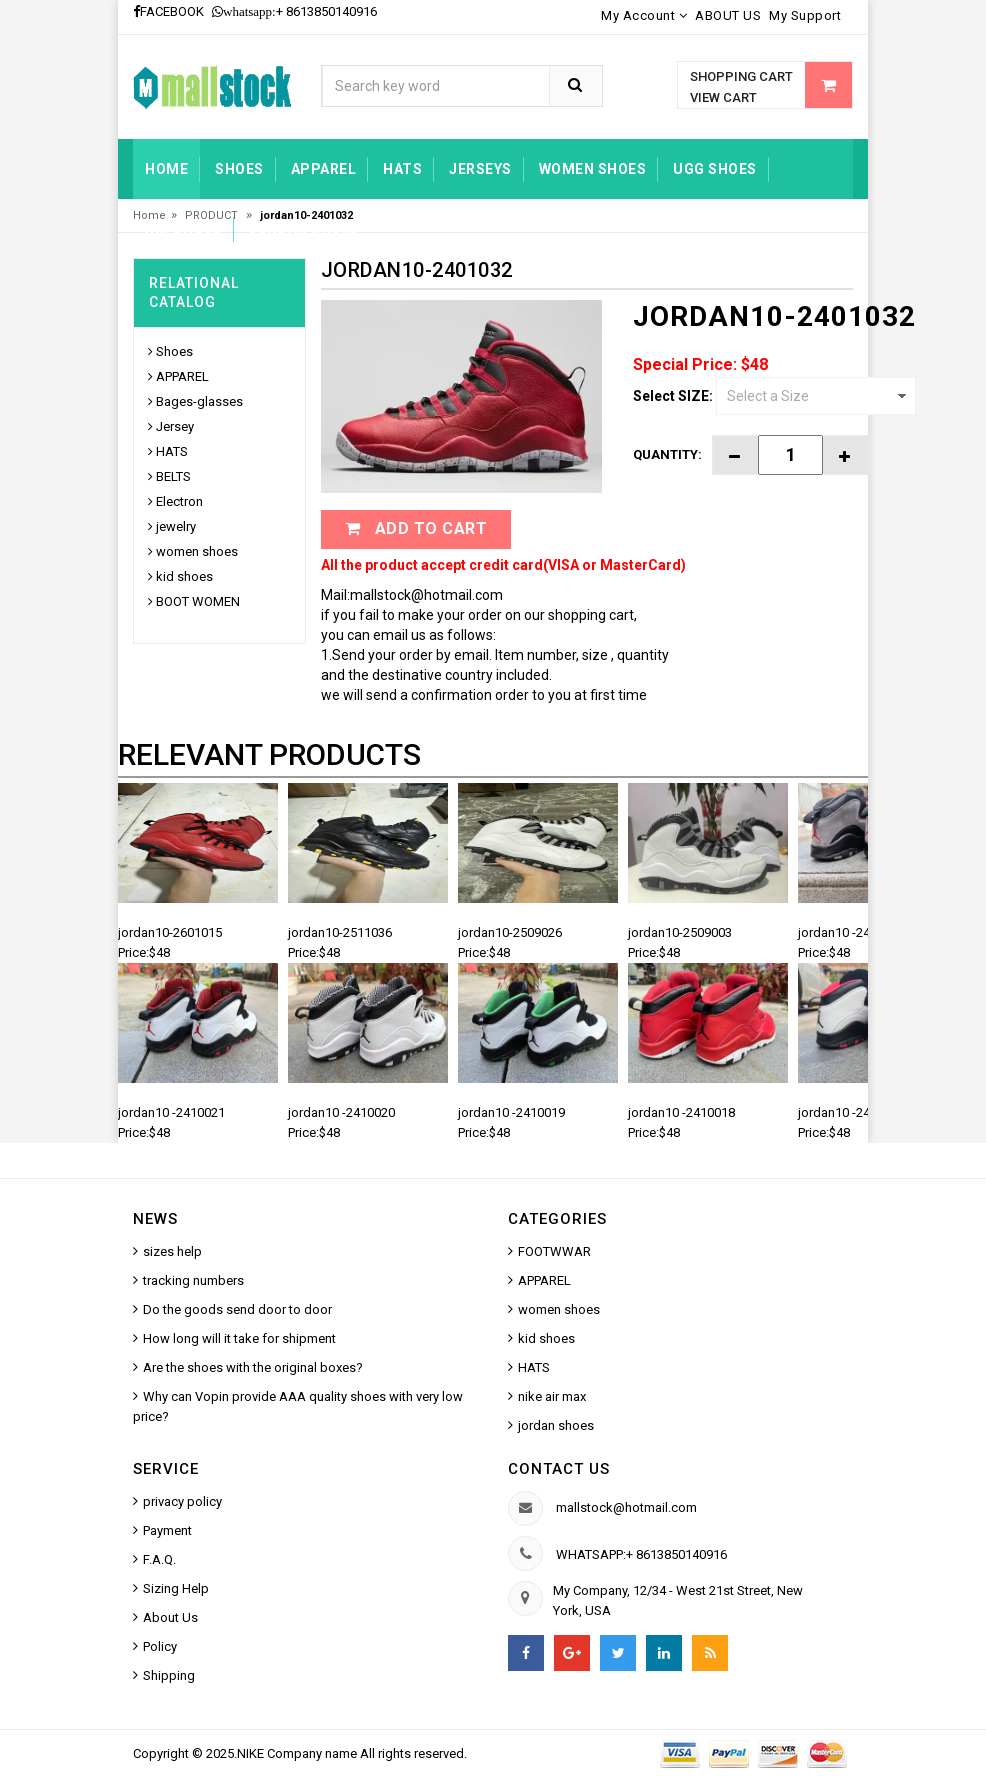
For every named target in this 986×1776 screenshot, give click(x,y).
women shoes (593, 169)
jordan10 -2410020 (341, 1112)
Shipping (169, 1675)
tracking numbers (193, 1280)
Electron (179, 501)
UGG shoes (715, 169)
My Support (805, 15)
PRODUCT (213, 215)
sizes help (172, 1251)
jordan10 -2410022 (851, 932)
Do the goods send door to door (237, 1309)
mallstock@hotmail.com (626, 1507)
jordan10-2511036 (340, 932)
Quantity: (667, 454)
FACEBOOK (168, 11)
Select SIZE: (673, 396)
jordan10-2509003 (680, 932)
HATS (402, 169)
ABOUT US (728, 15)
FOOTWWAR (554, 1251)
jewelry (176, 526)
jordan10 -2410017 (851, 1112)
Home (166, 169)
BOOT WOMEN (198, 601)
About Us (170, 1617)
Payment (167, 1530)
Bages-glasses (199, 401)
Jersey (175, 426)
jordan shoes (304, 229)
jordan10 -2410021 (171, 1112)
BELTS (173, 476)
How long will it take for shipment (239, 1338)
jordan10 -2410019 (511, 1112)
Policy (160, 1646)
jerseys (480, 169)
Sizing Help (176, 1588)
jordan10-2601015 (170, 932)
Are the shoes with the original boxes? (253, 1367)
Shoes (239, 169)
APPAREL (182, 376)
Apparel (324, 169)
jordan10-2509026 (510, 932)
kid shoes (183, 229)
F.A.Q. (159, 1559)
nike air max (552, 1396)
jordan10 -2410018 (681, 1112)
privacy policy (182, 1501)
